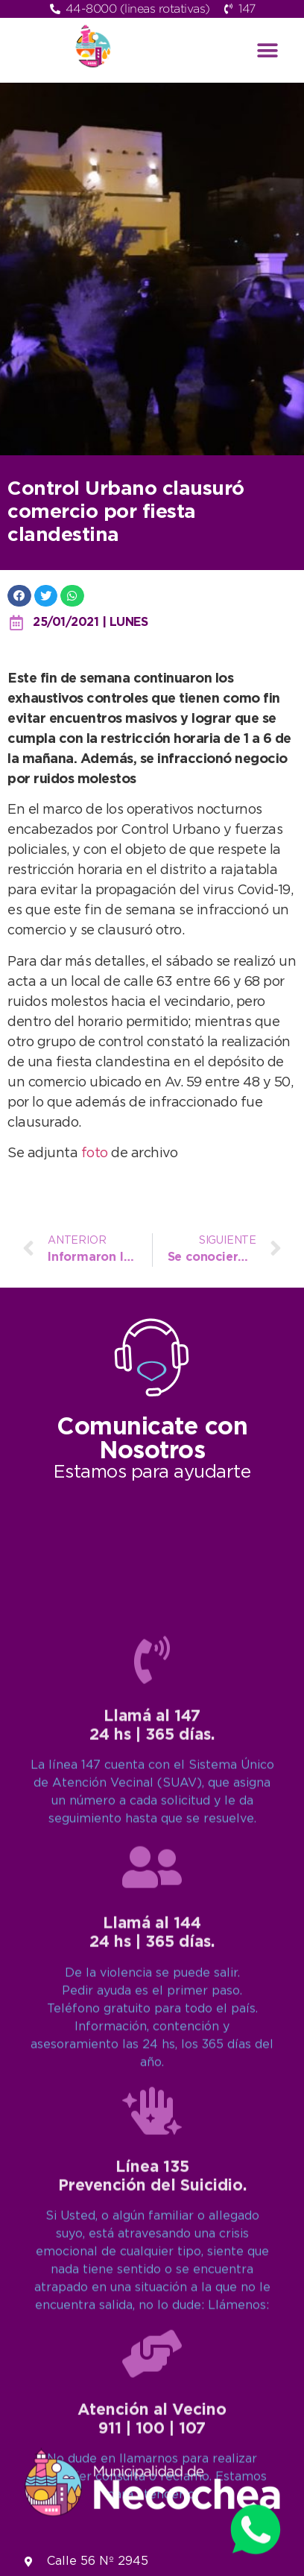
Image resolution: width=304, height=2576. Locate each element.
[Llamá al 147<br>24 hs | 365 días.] (152, 2199)
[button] (268, 50)
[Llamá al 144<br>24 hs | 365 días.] (152, 2407)
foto (96, 1153)
